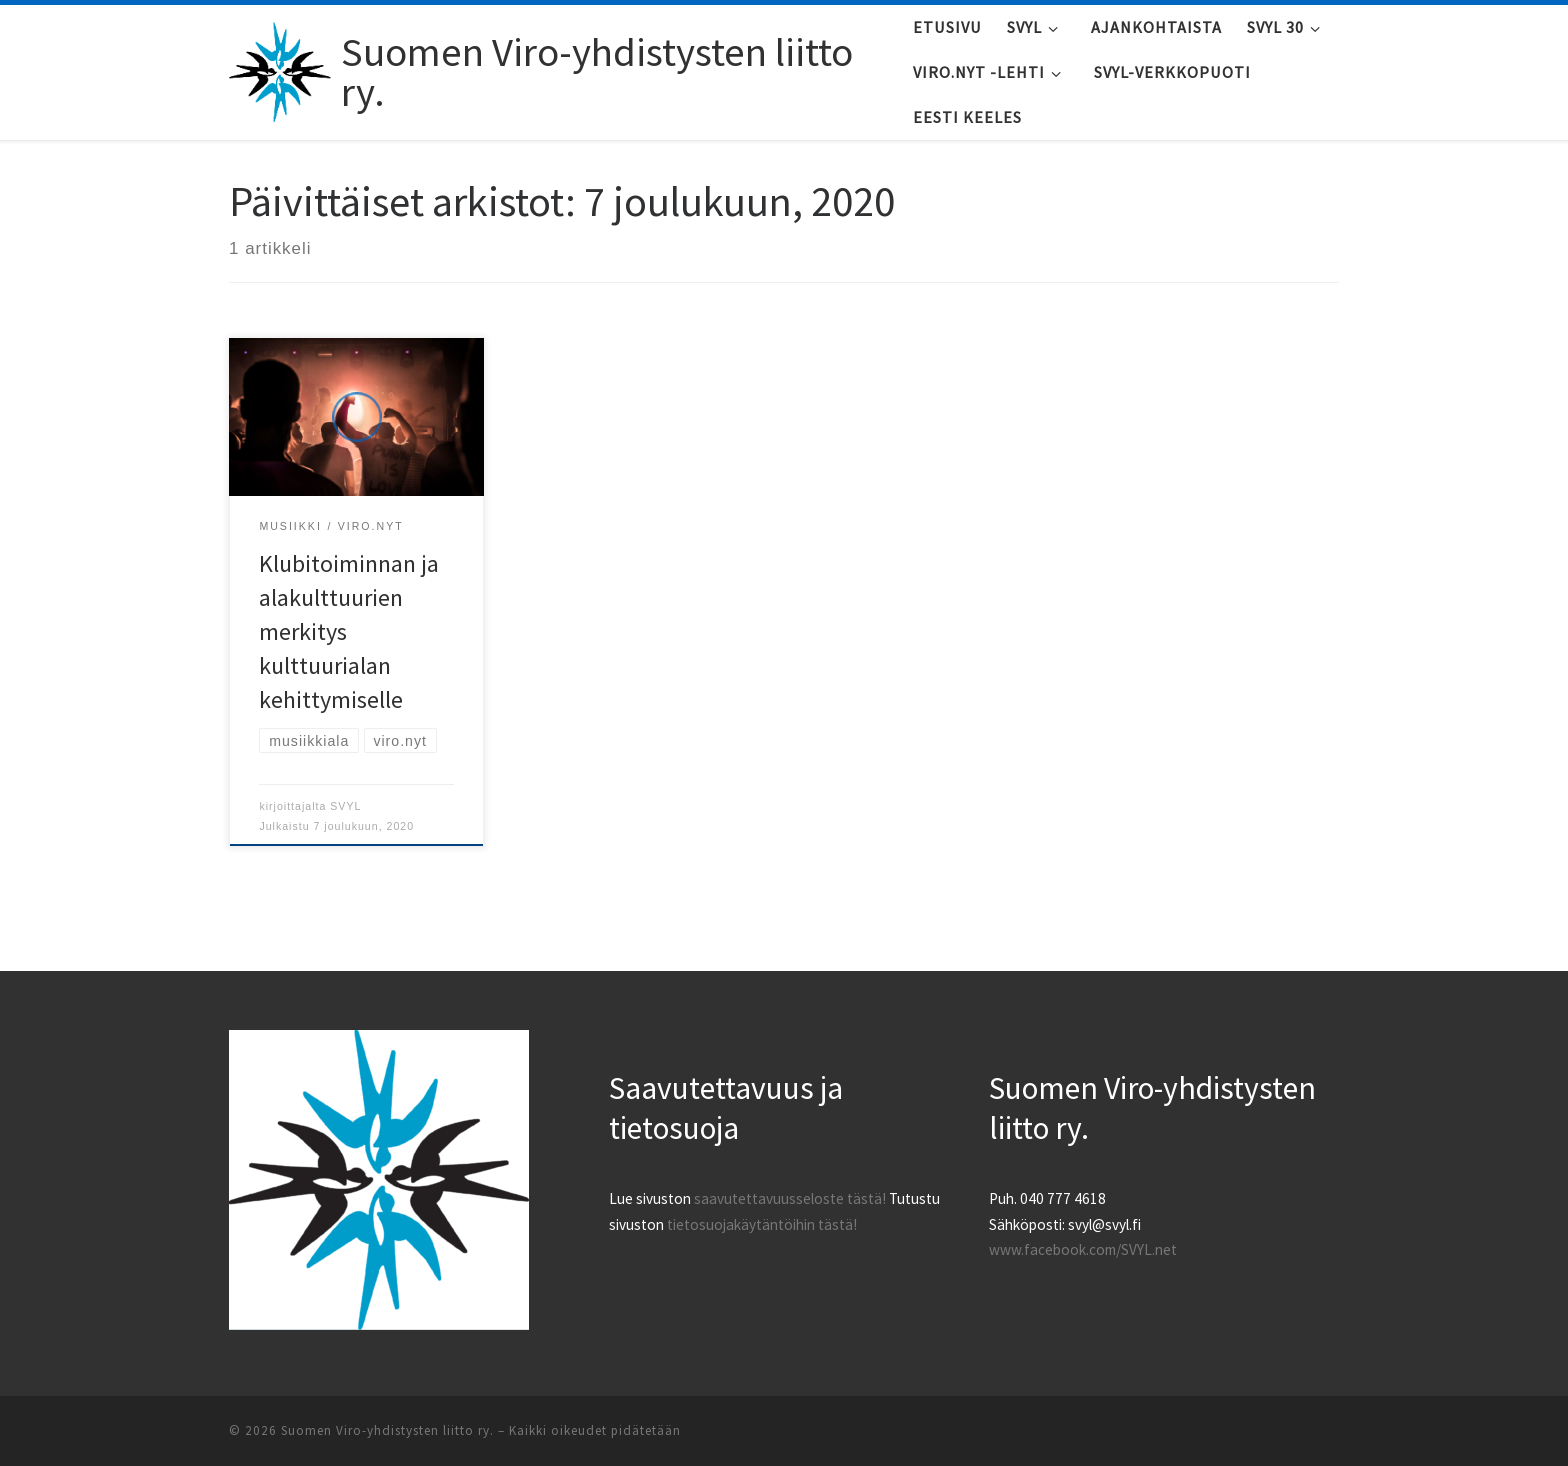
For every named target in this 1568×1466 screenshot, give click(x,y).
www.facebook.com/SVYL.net (1083, 1249)
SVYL (345, 806)
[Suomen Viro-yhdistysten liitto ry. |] (281, 67)
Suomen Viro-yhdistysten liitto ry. (387, 1430)
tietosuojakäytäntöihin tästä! (762, 1224)
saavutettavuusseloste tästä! (790, 1198)
